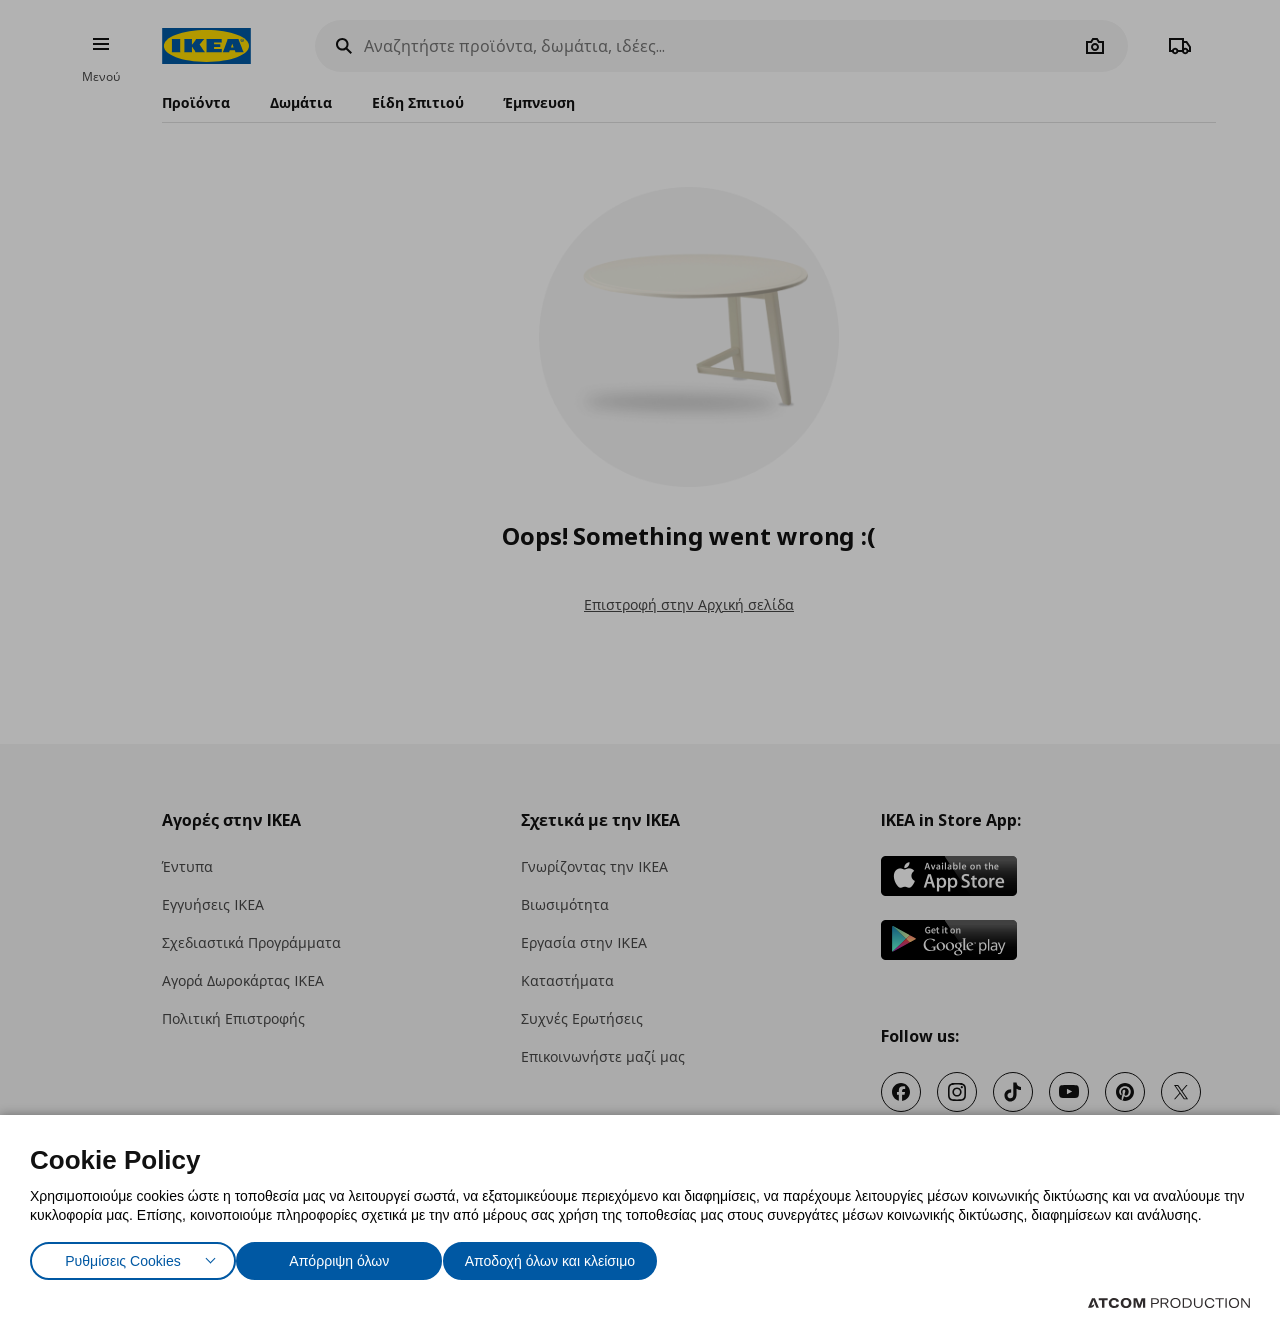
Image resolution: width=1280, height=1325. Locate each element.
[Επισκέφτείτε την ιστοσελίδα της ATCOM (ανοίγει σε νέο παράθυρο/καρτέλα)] (1169, 1303)
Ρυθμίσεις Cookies (123, 1256)
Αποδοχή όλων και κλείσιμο (581, 1256)
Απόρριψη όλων (349, 1256)
